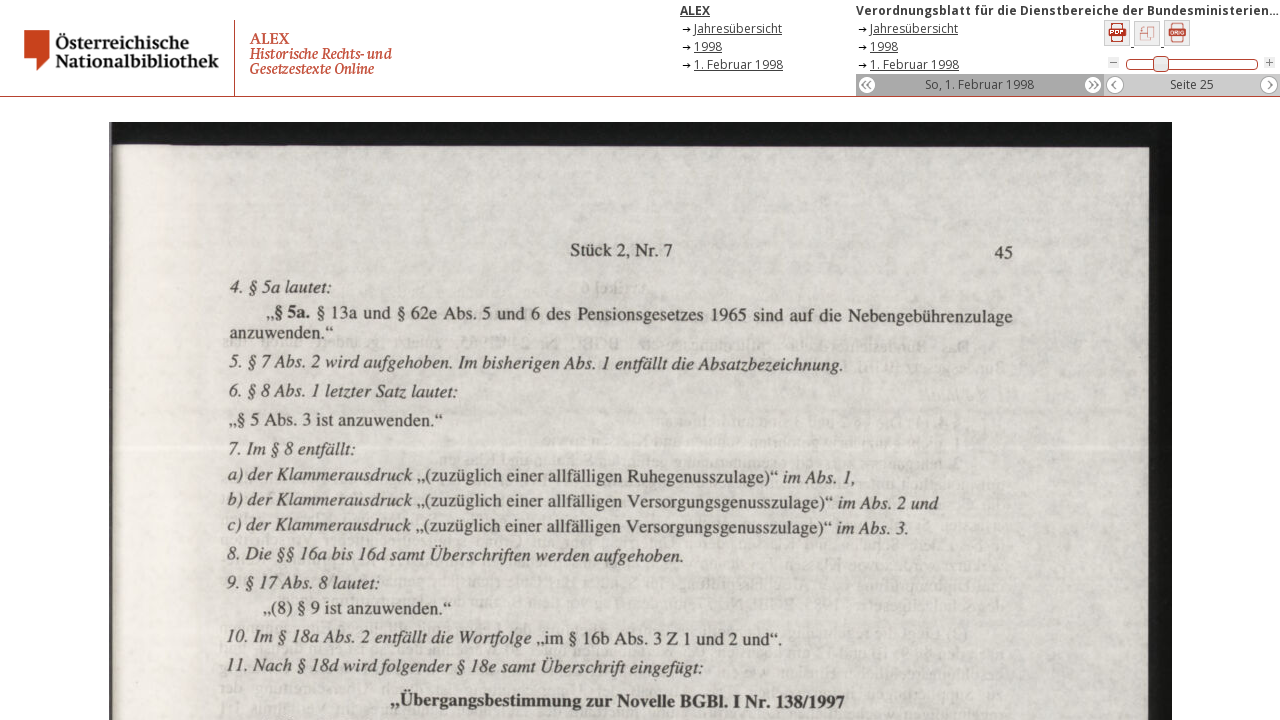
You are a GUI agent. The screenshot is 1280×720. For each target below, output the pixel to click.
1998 (708, 46)
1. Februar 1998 (738, 64)
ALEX (695, 10)
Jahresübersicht (738, 28)
